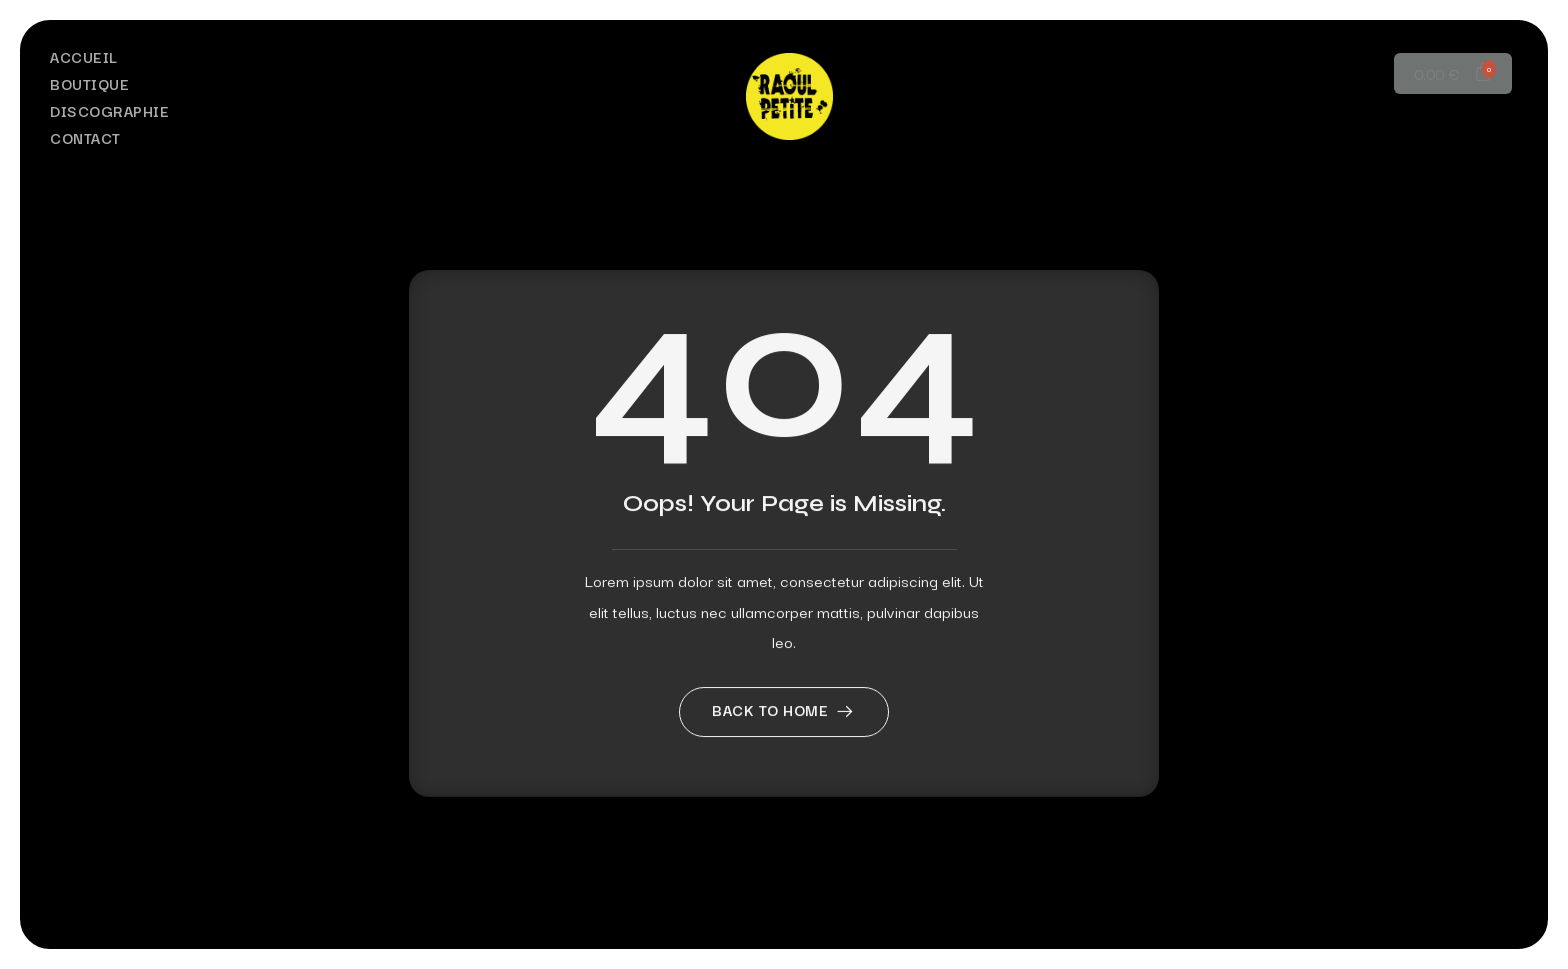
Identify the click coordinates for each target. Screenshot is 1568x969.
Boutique (89, 83)
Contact (85, 137)
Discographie (109, 110)
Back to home (784, 761)
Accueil (84, 56)
